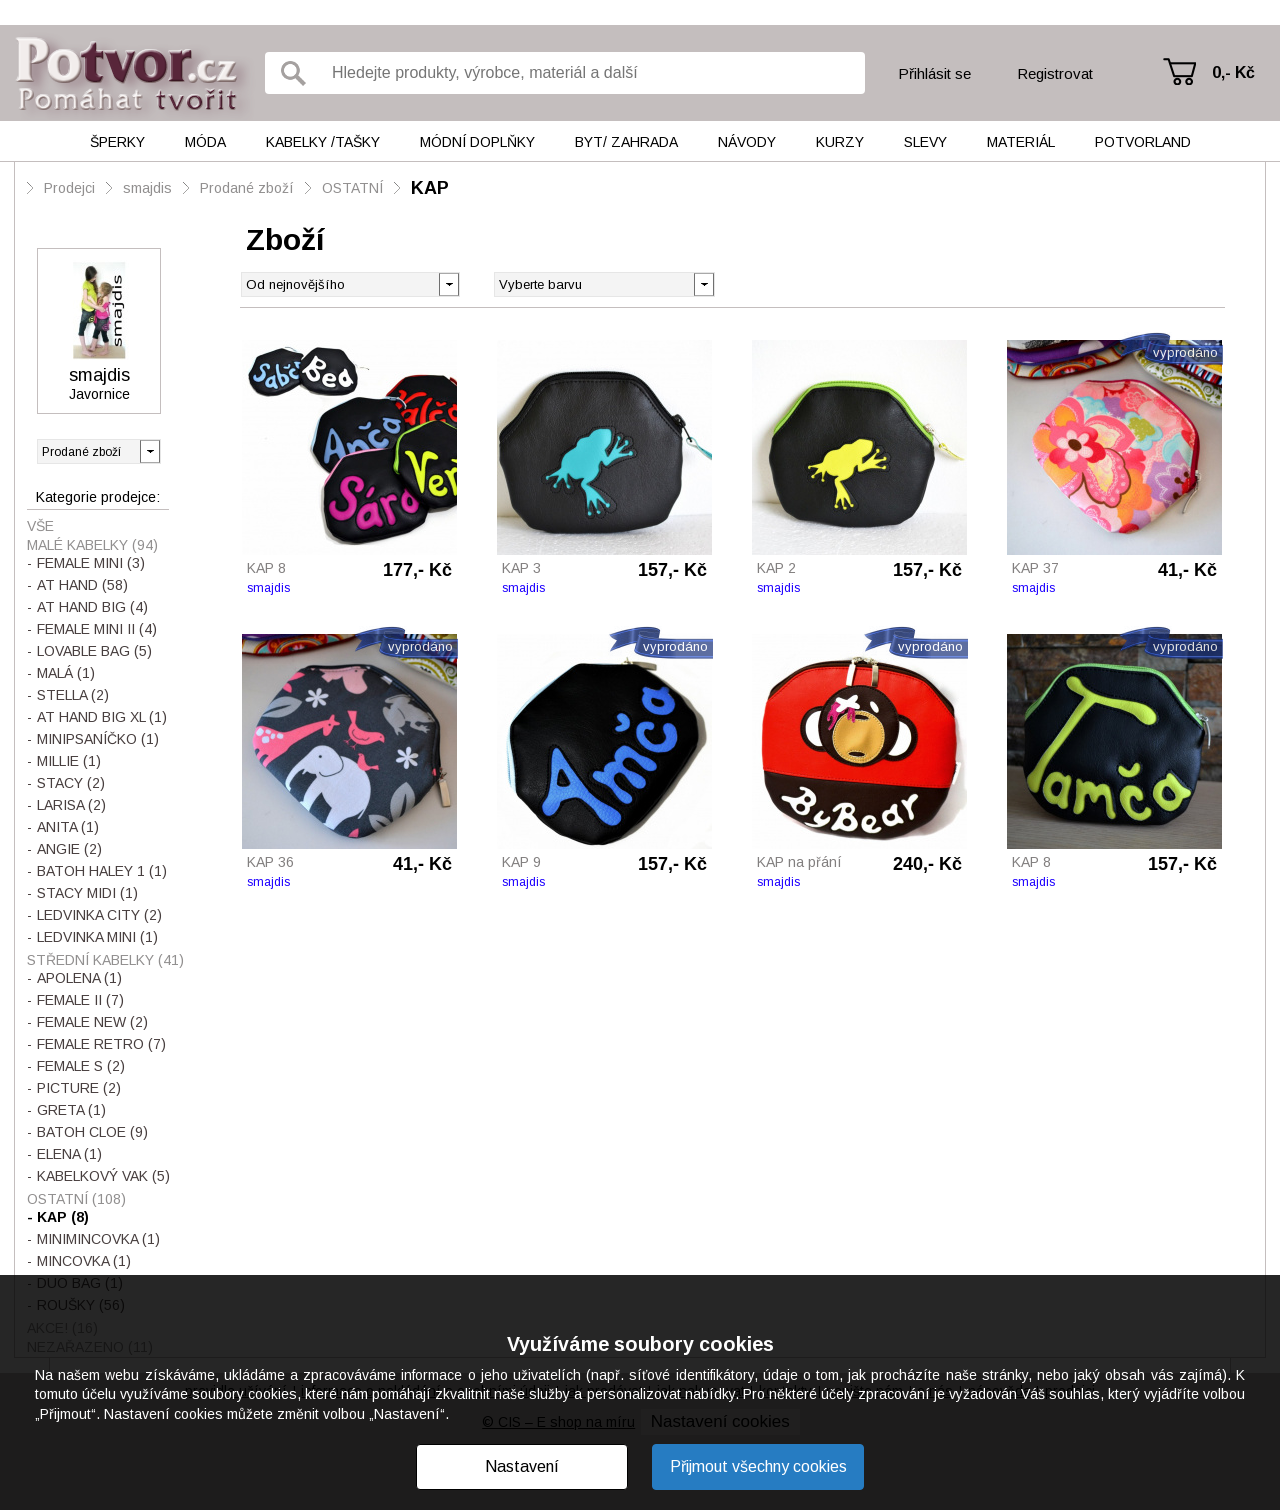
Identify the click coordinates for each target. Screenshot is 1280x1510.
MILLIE (69, 761)
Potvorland (1143, 142)
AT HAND (82, 585)
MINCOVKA (84, 1261)
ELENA (69, 1154)
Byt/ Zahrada (626, 142)
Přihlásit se (934, 73)
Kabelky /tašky (323, 142)
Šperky (117, 142)
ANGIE (69, 849)
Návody (747, 142)
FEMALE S (81, 1066)
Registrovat (1055, 73)
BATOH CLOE (92, 1132)
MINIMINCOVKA (98, 1239)
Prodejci (69, 188)
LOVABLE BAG (94, 651)
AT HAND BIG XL (102, 717)
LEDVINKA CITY (99, 915)
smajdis (147, 188)
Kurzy (840, 142)
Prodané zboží (247, 188)
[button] (703, 283)
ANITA (68, 827)
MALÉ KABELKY (92, 545)
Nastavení (522, 1466)
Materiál (1021, 142)
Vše (40, 526)
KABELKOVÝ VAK (103, 1176)
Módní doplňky (477, 142)
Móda (205, 142)
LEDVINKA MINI (97, 937)
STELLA (73, 695)
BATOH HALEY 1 (102, 871)
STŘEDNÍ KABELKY (105, 960)
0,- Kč (1233, 72)
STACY (71, 783)
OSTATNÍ (352, 188)
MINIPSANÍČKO (98, 739)
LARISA (71, 805)
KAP (430, 188)
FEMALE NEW (92, 1022)
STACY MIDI (87, 893)
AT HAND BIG (92, 607)
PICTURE (79, 1088)
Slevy (925, 142)
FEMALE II (80, 1000)
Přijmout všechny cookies (758, 1466)
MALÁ (66, 673)
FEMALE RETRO (101, 1044)
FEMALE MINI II (97, 629)
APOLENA (79, 978)
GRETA (71, 1110)
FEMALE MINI (91, 563)
